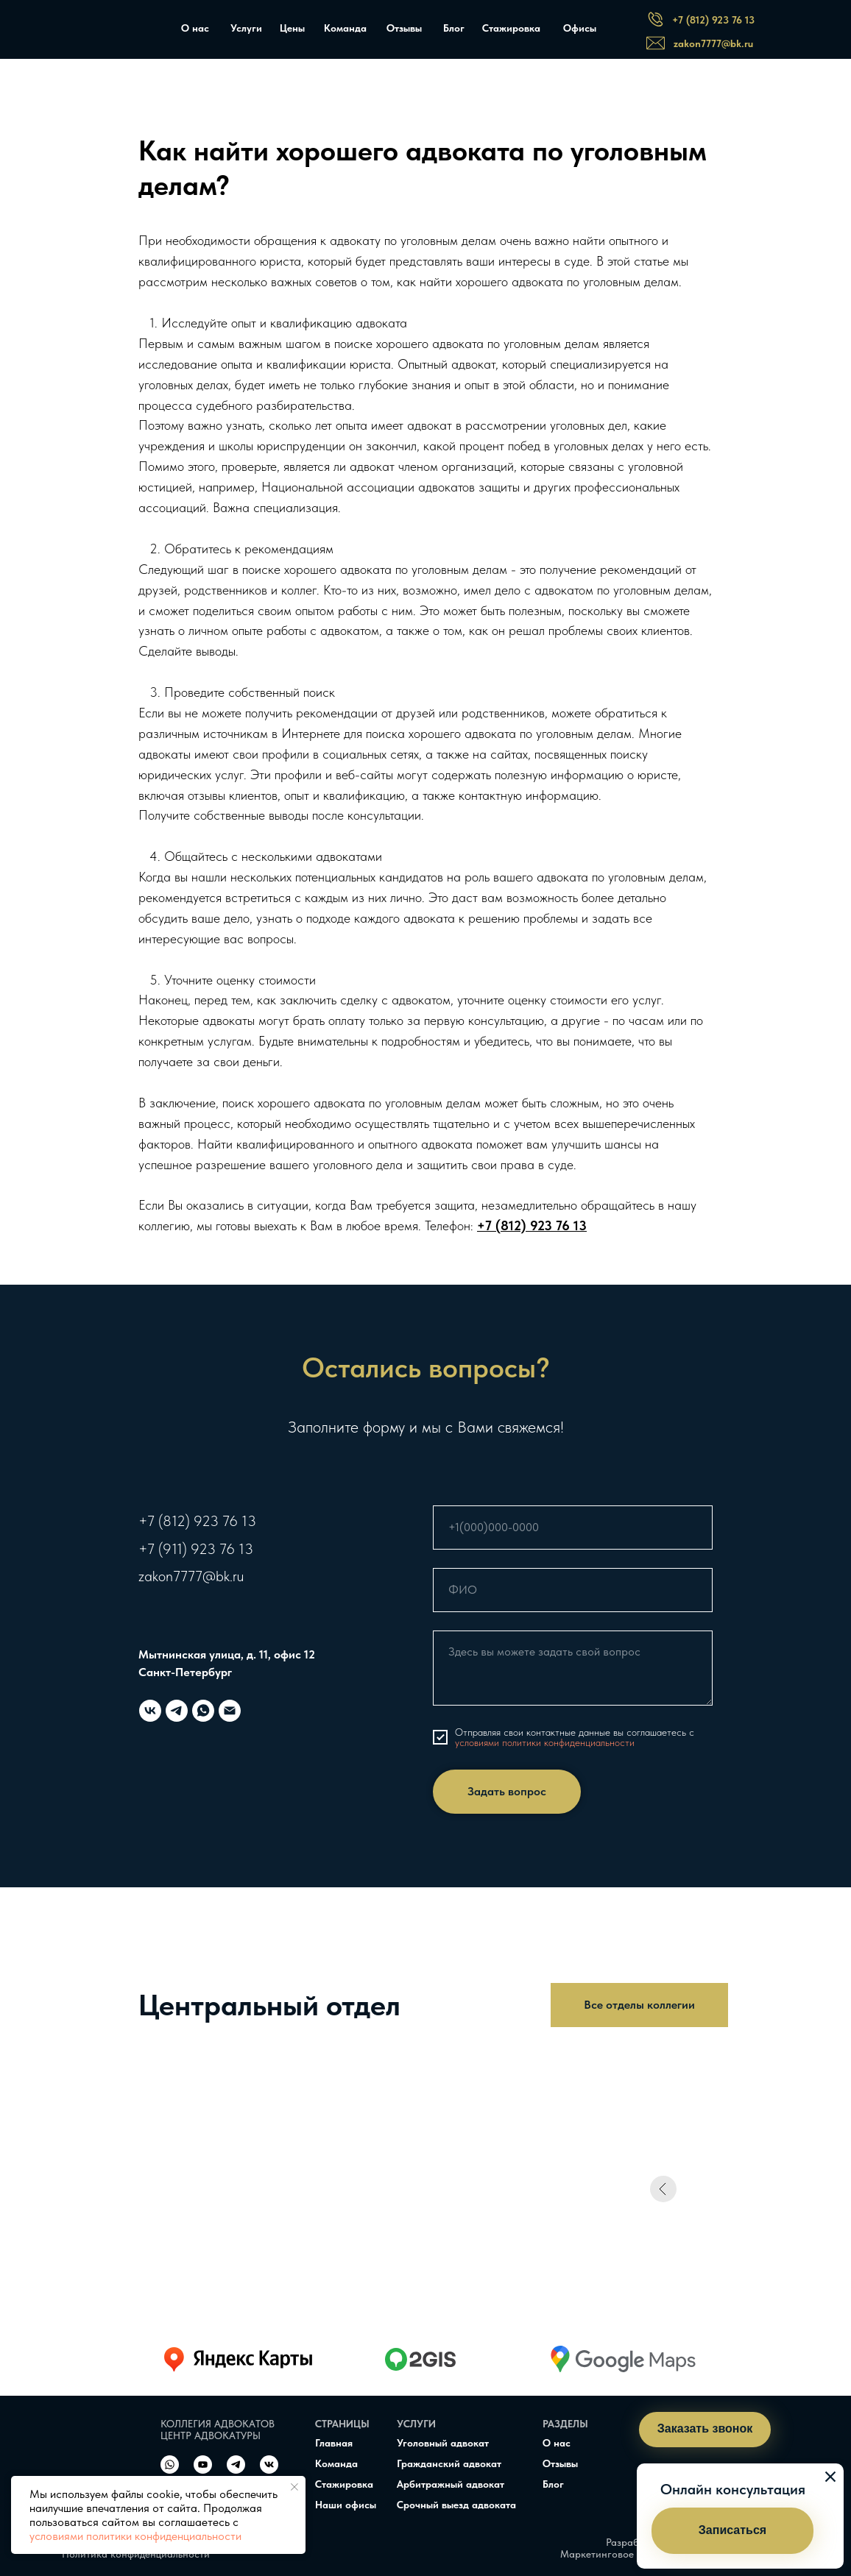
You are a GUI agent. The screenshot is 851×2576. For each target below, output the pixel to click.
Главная (334, 2443)
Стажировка (511, 28)
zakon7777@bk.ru (191, 1576)
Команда (345, 28)
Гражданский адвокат (449, 2463)
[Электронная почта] (230, 1711)
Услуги (246, 28)
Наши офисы (345, 2505)
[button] (732, 2531)
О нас (195, 28)
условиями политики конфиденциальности (135, 2536)
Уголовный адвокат (443, 2443)
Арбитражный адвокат (450, 2484)
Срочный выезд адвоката (456, 2505)
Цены (292, 28)
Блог (454, 28)
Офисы (579, 28)
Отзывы (404, 28)
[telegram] (177, 1711)
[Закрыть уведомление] (294, 2487)
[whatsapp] (203, 1711)
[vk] (150, 1711)
